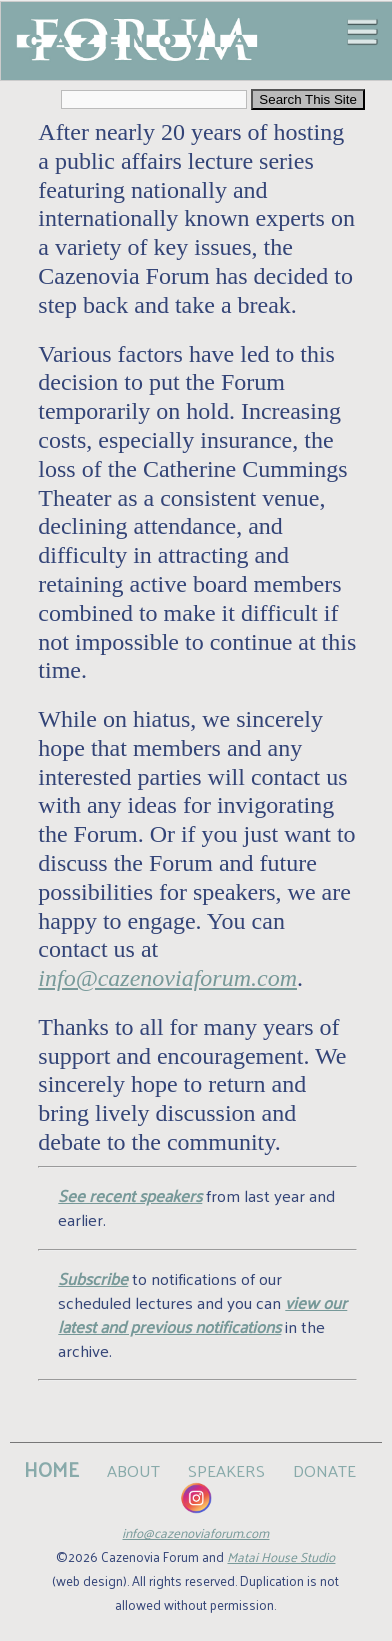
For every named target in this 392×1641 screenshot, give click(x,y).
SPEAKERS (226, 1470)
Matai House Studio (281, 1556)
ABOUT (133, 1470)
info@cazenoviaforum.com (167, 978)
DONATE (324, 1470)
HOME (51, 1469)
